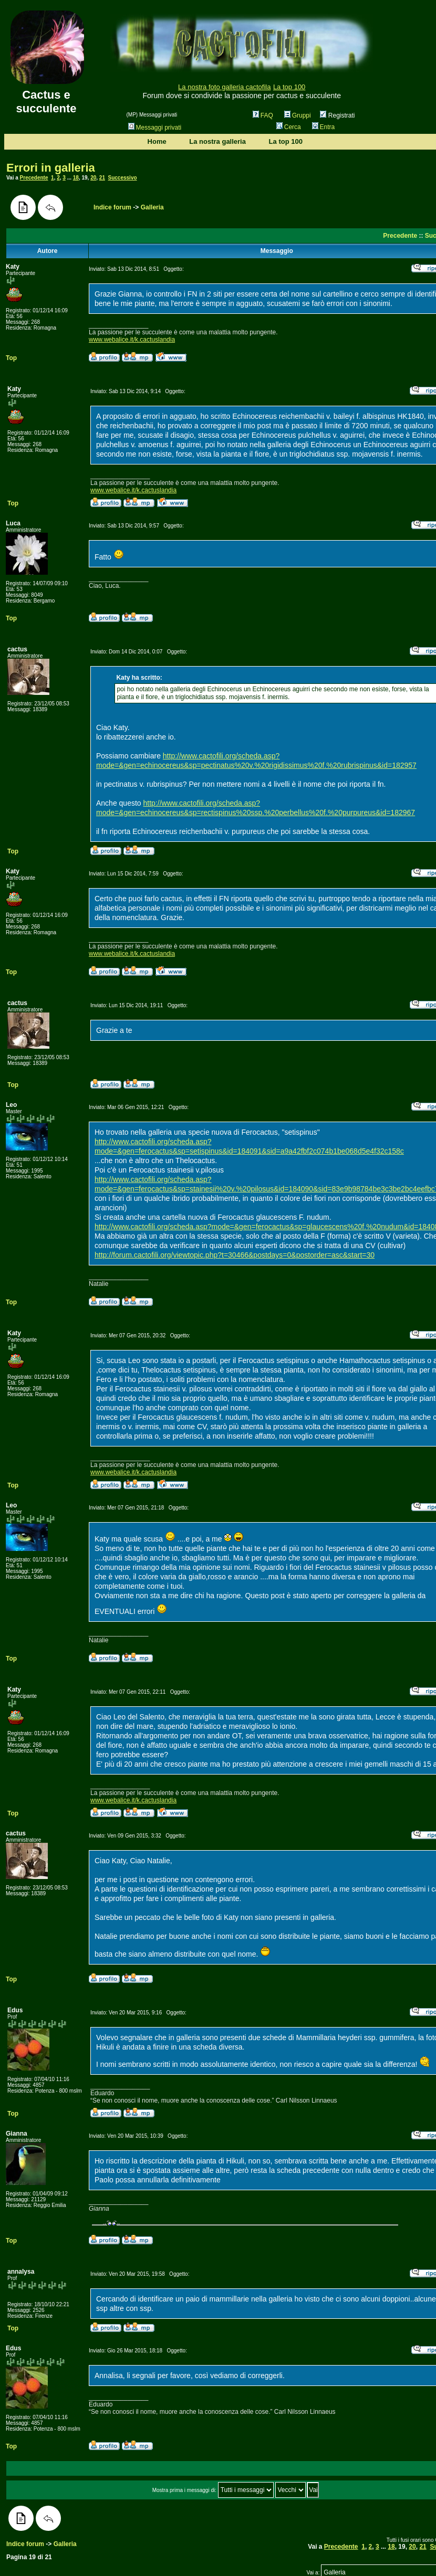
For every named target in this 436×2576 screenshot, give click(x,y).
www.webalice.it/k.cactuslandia (132, 339)
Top (11, 358)
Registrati (337, 115)
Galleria (152, 207)
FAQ (263, 115)
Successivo (122, 178)
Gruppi (297, 115)
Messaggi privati (155, 127)
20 (93, 178)
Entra (323, 127)
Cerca (288, 127)
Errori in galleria (50, 167)
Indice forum (112, 207)
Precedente (34, 178)
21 (102, 178)
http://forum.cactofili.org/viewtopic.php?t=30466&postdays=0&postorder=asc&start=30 (235, 1255)
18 (76, 178)
